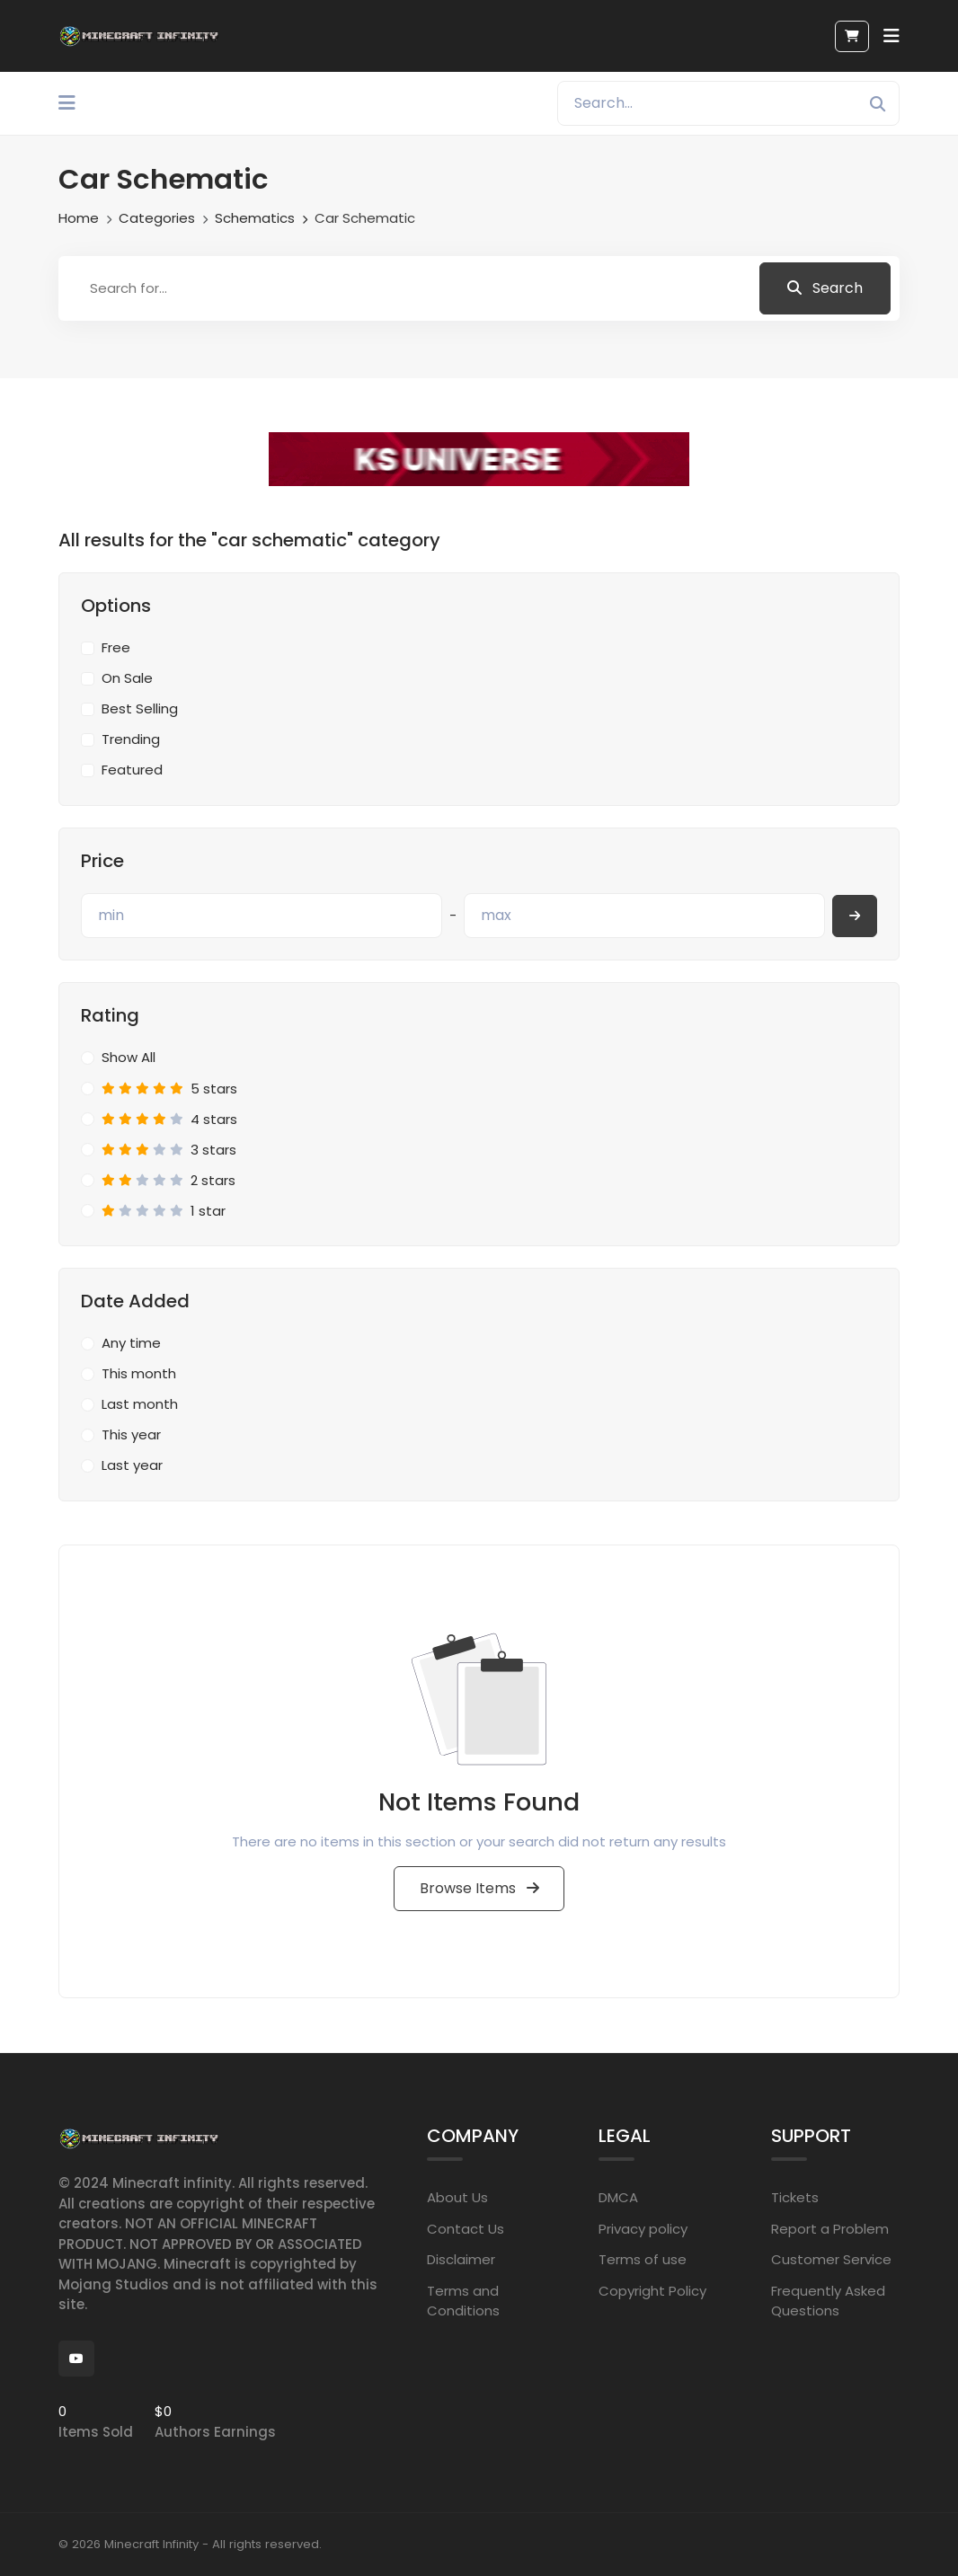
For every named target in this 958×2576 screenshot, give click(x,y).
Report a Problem (830, 2228)
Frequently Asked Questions (828, 2301)
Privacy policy (643, 2228)
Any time (131, 1342)
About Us (457, 2197)
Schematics (255, 217)
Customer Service (831, 2259)
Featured (132, 769)
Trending (131, 739)
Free (116, 647)
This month (139, 1373)
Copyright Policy (652, 2290)
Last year (132, 1465)
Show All (128, 1057)
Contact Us (465, 2228)
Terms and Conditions (463, 2301)
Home (78, 217)
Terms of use (643, 2259)
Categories (157, 217)
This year (131, 1434)
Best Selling (140, 708)
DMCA (618, 2197)
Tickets (795, 2197)
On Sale (127, 677)
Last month (140, 1403)
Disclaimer (461, 2259)
